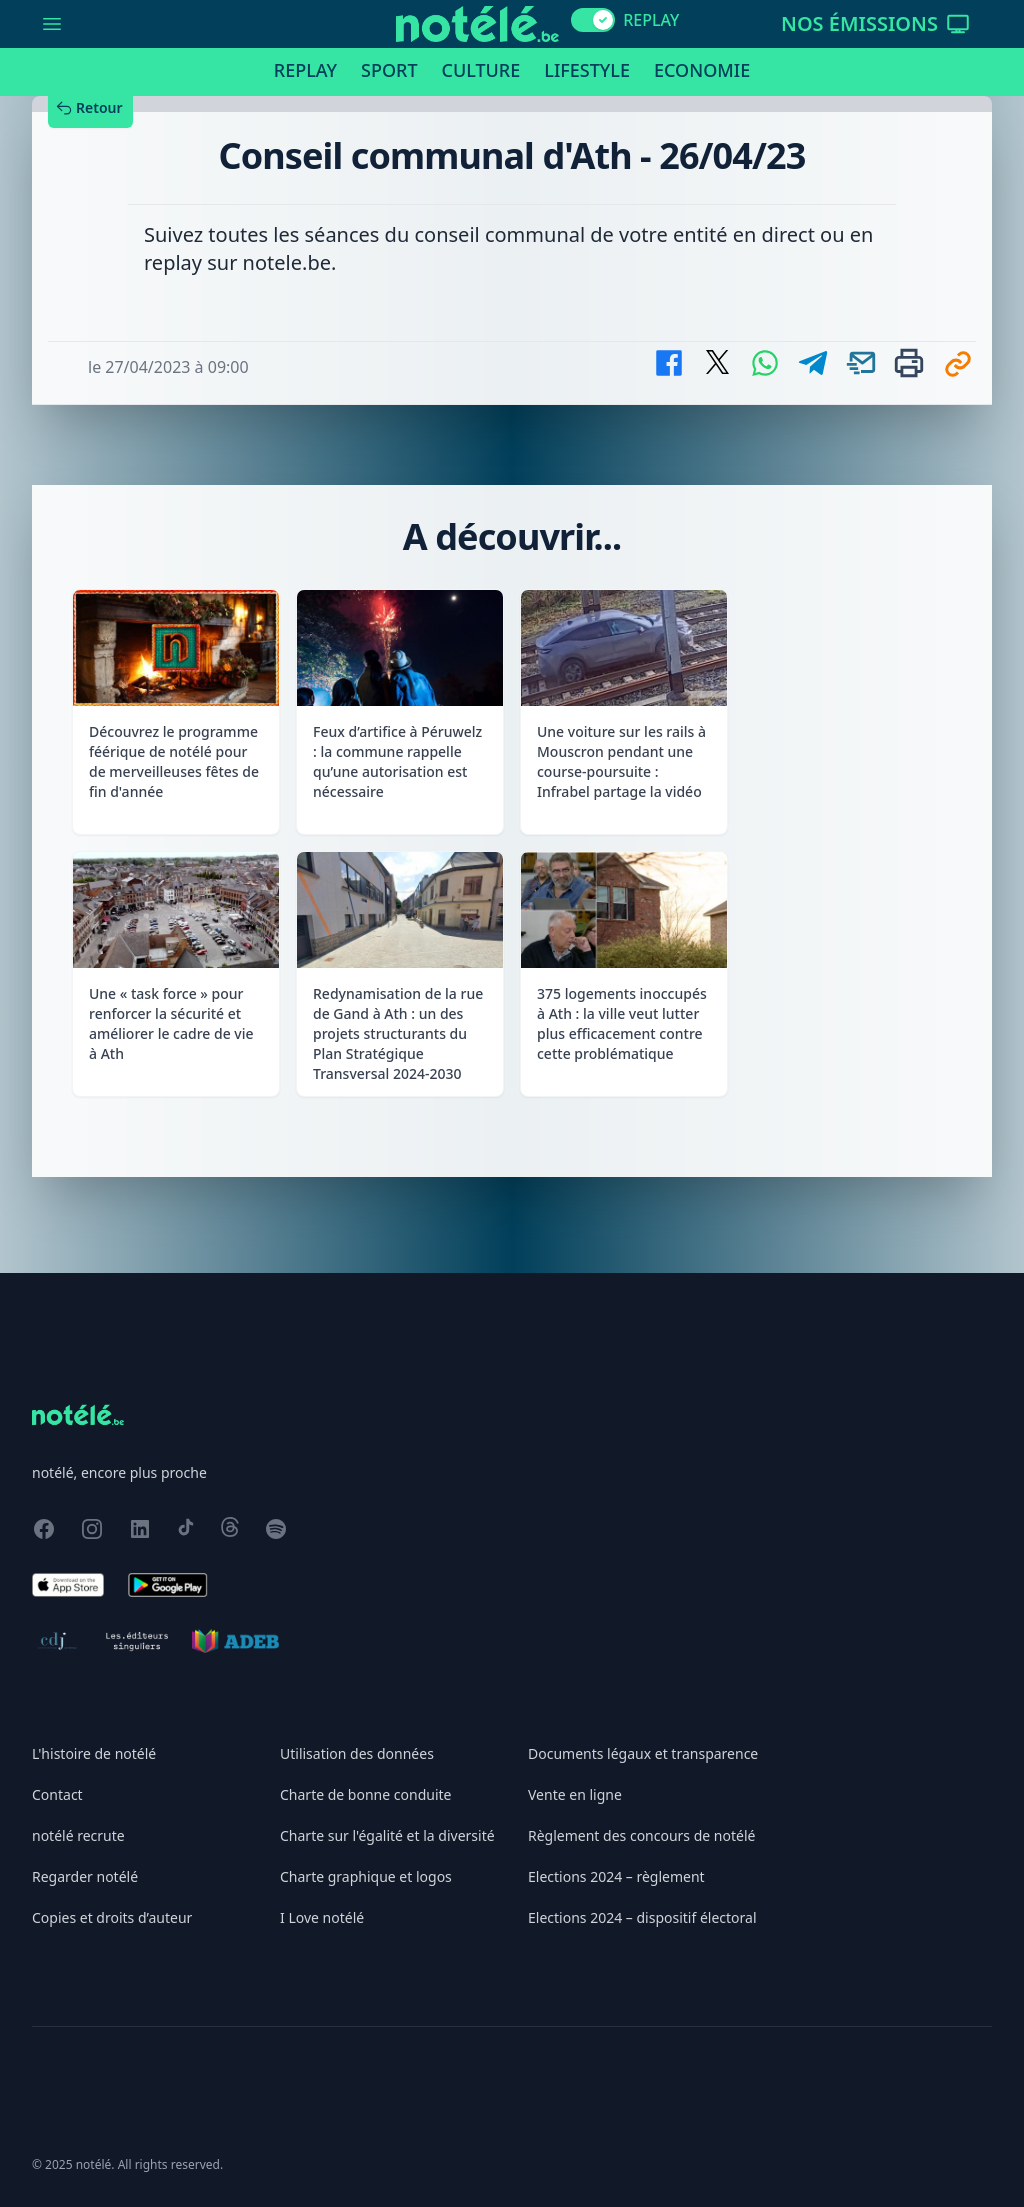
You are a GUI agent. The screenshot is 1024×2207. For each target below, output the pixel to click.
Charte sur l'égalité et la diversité (387, 1835)
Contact (57, 1794)
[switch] (593, 20)
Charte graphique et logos (366, 1876)
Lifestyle (587, 70)
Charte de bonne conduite (365, 1794)
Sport (389, 70)
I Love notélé (322, 1917)
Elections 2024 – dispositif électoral (642, 1917)
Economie (702, 70)
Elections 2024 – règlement (616, 1876)
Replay (305, 70)
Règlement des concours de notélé (641, 1835)
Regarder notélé (85, 1876)
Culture (481, 70)
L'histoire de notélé (94, 1753)
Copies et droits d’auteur (112, 1917)
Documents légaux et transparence (643, 1753)
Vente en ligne (575, 1794)
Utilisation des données (357, 1753)
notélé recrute (78, 1835)
